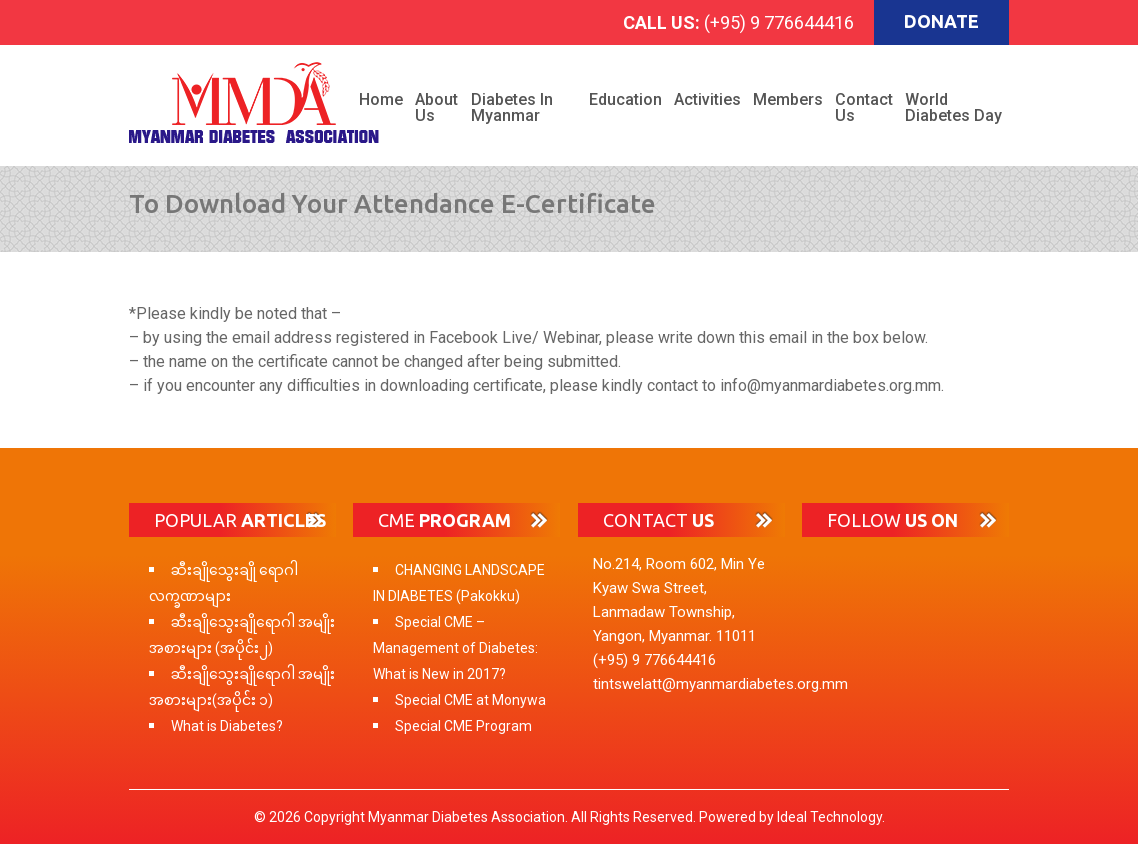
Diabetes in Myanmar (512, 107)
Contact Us (864, 107)
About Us (436, 107)
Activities (707, 99)
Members (788, 99)
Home (381, 99)
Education (625, 99)
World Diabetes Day (953, 107)
